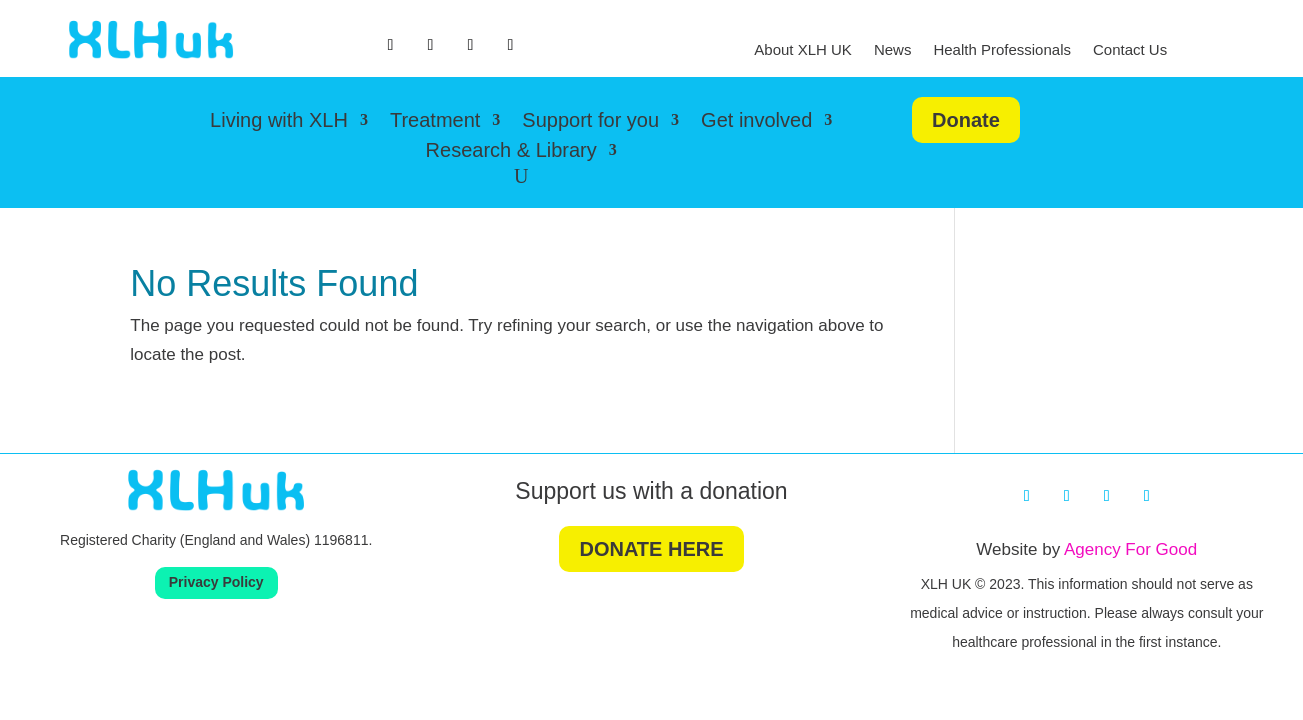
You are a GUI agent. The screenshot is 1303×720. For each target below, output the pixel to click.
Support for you (590, 122)
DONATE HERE (651, 549)
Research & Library (511, 152)
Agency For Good (1130, 549)
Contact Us (1130, 50)
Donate (966, 120)
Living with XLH (279, 122)
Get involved (756, 122)
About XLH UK (803, 50)
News (893, 50)
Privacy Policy (216, 582)
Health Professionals (1002, 50)
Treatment (435, 122)
